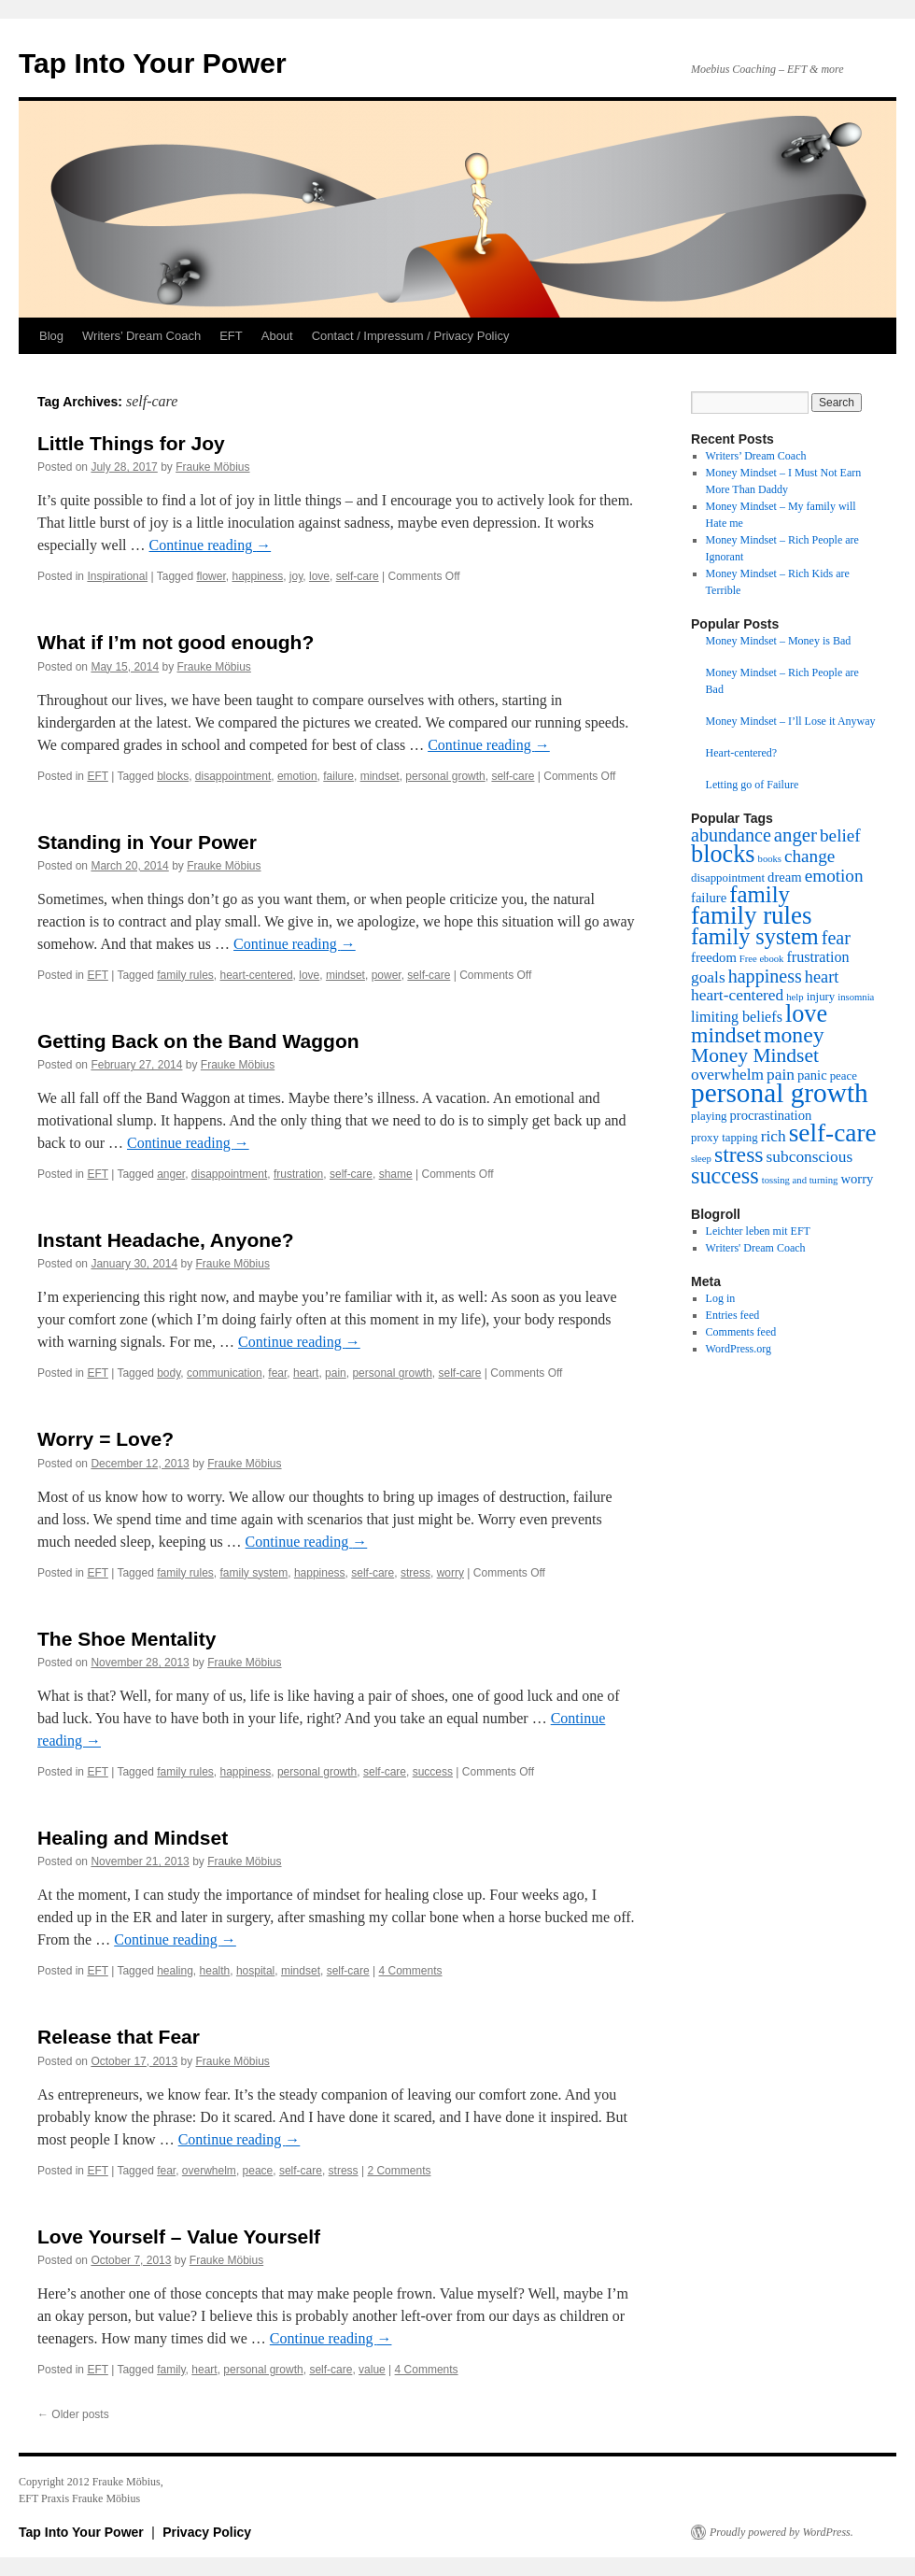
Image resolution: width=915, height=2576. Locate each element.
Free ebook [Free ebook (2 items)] (761, 959)
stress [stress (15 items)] (739, 1154)
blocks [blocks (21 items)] (723, 854)
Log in (721, 1298)
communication (224, 1373)
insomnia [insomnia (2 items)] (856, 997)
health (215, 1970)
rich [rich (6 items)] (773, 1136)
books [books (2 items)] (769, 859)
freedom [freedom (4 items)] (714, 957)
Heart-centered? (742, 752)
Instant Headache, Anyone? (165, 1240)
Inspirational (117, 576)
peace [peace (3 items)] (843, 1076)
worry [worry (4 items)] (856, 1178)
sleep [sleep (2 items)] (701, 1159)
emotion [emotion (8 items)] (834, 875)
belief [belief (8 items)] (840, 835)
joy (296, 576)
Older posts (73, 2414)
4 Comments (410, 1970)
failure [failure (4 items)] (708, 897)
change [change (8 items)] (809, 856)
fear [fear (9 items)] (836, 937)
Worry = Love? (105, 1439)
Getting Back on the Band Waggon (198, 1041)
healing (175, 1970)
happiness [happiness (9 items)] (765, 976)
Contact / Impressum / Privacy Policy (411, 336)
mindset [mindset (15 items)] (726, 1035)
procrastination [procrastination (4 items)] (770, 1115)
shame (396, 1174)
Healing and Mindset (132, 1837)
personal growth (445, 776)
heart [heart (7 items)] (822, 977)
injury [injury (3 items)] (821, 996)
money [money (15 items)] (794, 1035)
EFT (231, 336)
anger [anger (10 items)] (795, 835)
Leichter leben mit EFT (758, 1231)
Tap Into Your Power (153, 63)
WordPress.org (738, 1348)
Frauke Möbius (212, 467)
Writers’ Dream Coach (141, 336)
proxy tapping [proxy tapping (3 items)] (724, 1137)
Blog (51, 336)
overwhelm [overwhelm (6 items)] (727, 1074)
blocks (173, 776)
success (433, 1771)
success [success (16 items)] (725, 1175)
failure (338, 776)
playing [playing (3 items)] (708, 1116)
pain (335, 1373)
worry (450, 1572)
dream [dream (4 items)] (784, 877)
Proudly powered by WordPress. (781, 2532)
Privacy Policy (206, 2532)
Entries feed (733, 1315)
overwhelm (209, 2170)
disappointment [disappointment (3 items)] (728, 878)
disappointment (233, 776)
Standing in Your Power (147, 842)
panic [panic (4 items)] (812, 1075)
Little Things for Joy (131, 443)
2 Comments (398, 2170)
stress (415, 1572)
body (168, 1373)
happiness (257, 576)
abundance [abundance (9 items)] (731, 835)
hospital (255, 1970)
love (319, 576)
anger (171, 1174)
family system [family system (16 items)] (755, 936)
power (386, 975)
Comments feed (741, 1331)
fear (277, 1373)
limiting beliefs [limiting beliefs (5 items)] (736, 1017)
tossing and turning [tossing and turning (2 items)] (800, 1180)
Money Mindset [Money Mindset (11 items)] (755, 1055)
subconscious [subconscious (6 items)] (810, 1157)
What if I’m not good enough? (175, 642)
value (372, 2369)
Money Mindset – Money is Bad (779, 640)
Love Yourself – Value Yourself (178, 2236)
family (171, 2369)
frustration (298, 1174)
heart (305, 1373)
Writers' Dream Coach (756, 1247)
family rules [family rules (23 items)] (751, 915)
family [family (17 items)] (759, 894)
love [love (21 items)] (806, 1013)
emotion (297, 776)
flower (210, 576)
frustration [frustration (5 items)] (817, 957)
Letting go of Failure (752, 784)
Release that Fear (118, 2036)
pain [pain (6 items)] (781, 1074)
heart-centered (256, 975)
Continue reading (210, 545)
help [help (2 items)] (794, 997)
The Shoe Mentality (126, 1638)
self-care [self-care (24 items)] (833, 1133)
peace (258, 2170)
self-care (357, 576)
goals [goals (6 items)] (708, 977)
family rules (185, 975)
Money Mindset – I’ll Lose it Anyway (791, 721)
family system (254, 1572)
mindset (380, 776)
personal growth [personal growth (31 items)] (779, 1093)
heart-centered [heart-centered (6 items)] (737, 995)
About (277, 336)
